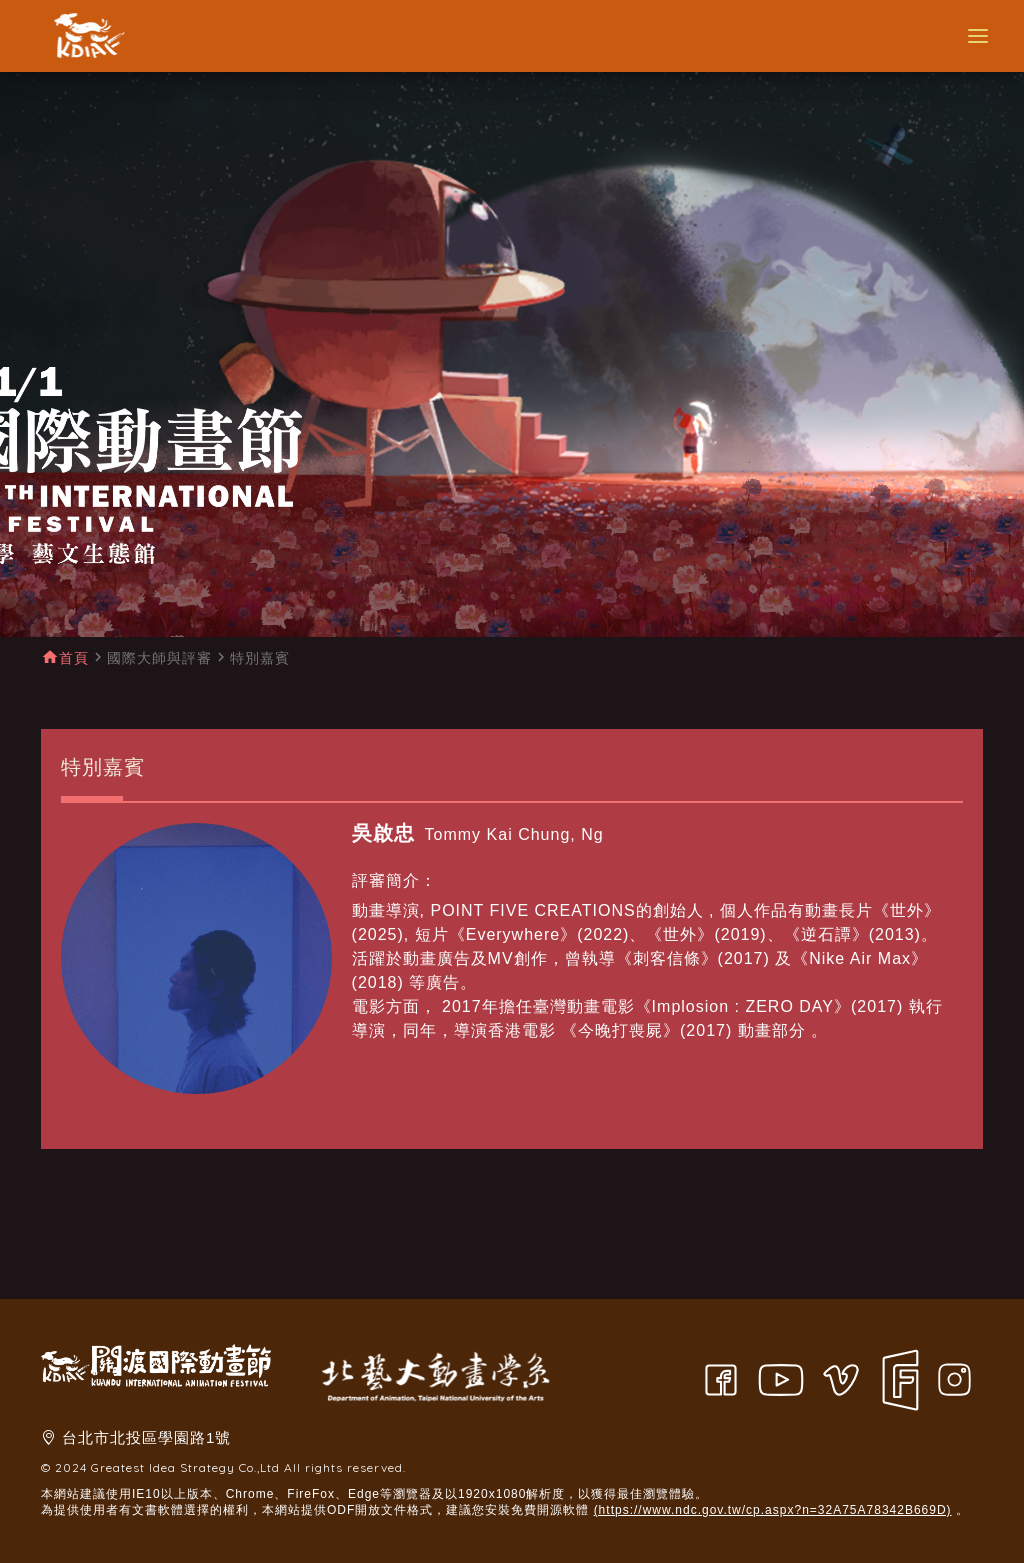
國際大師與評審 (159, 658)
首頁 (74, 658)
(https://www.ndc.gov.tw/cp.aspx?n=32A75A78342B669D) (773, 1510)
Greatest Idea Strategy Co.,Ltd (185, 1467)
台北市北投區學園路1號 (146, 1437)
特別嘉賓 (260, 658)
